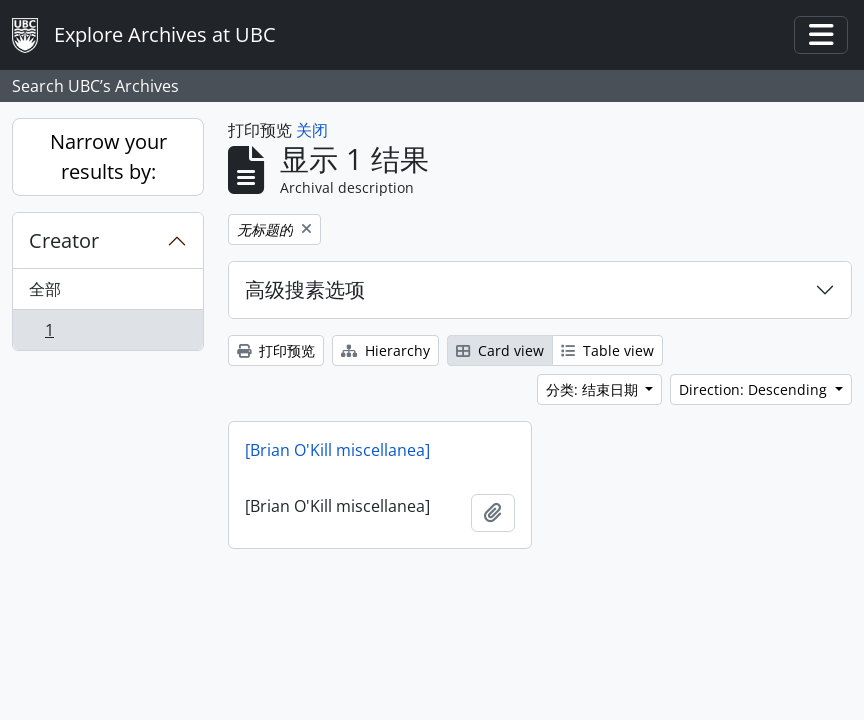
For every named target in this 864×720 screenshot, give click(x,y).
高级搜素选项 (305, 289)
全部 (45, 289)
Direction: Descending (755, 389)
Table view (607, 350)
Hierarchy (385, 350)
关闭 (312, 130)
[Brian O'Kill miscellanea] (337, 450)
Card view (500, 350)
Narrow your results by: (108, 156)
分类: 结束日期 (594, 389)
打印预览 (276, 350)
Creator (64, 240)
